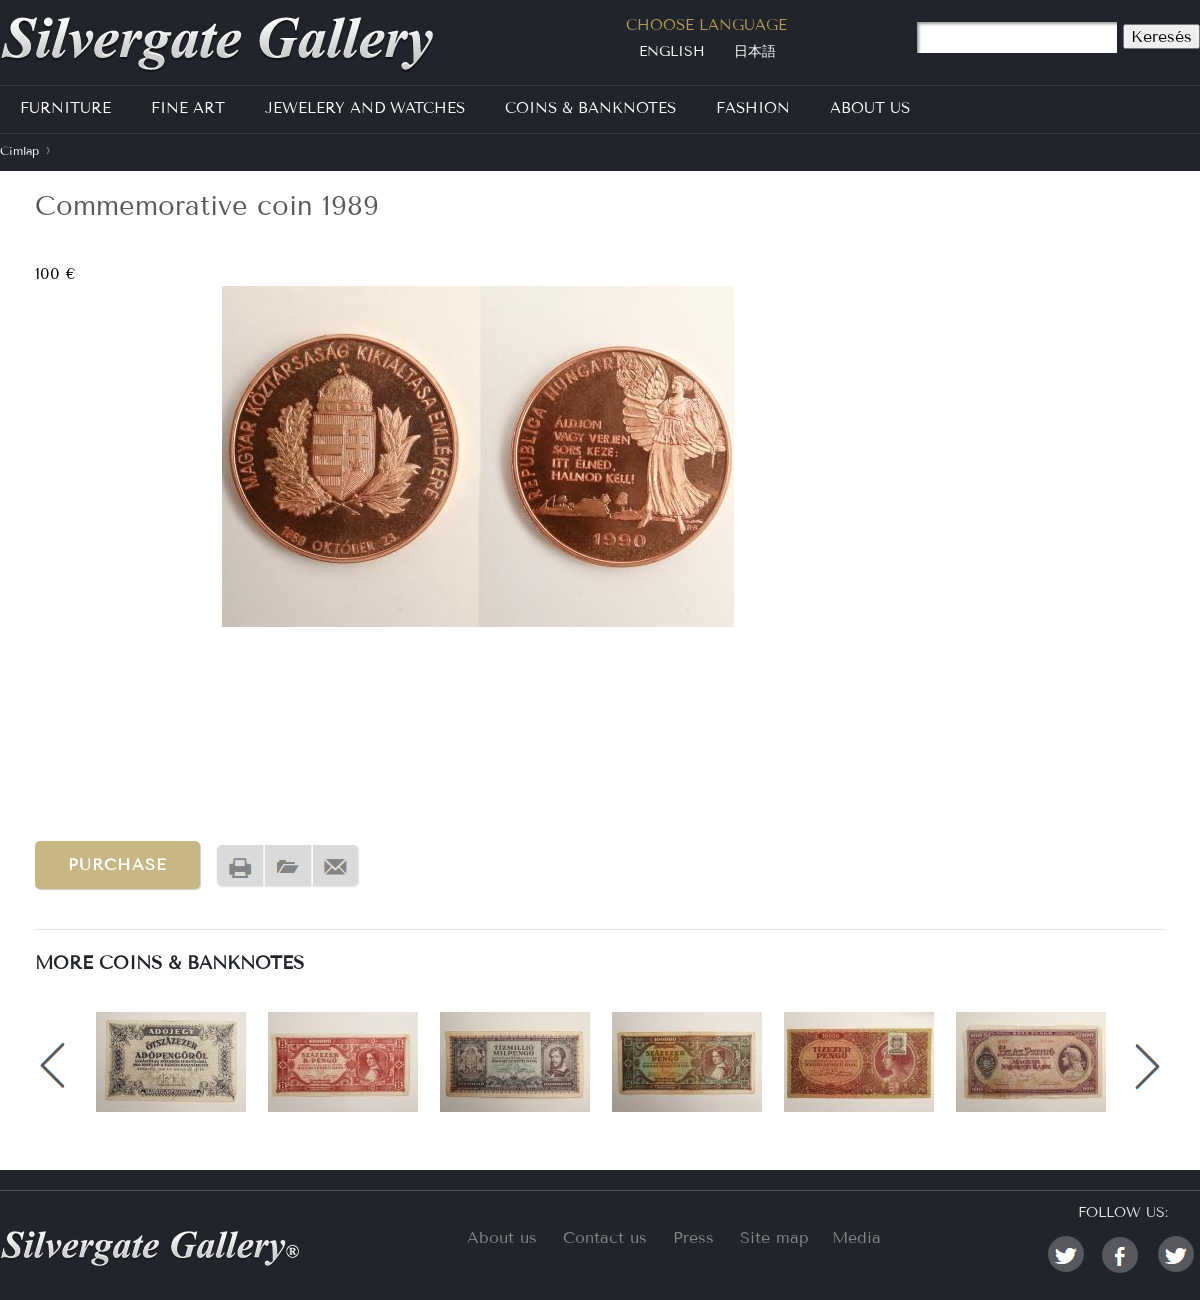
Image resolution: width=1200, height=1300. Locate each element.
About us (502, 1237)
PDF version (288, 866)
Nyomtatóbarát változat (240, 866)
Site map (774, 1237)
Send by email (336, 866)
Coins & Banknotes (590, 108)
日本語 (755, 51)
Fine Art (188, 108)
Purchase (117, 864)
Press (693, 1237)
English (672, 51)
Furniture (65, 108)
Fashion (753, 108)
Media (856, 1237)
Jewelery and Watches (365, 108)
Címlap (19, 150)
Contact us (605, 1237)
